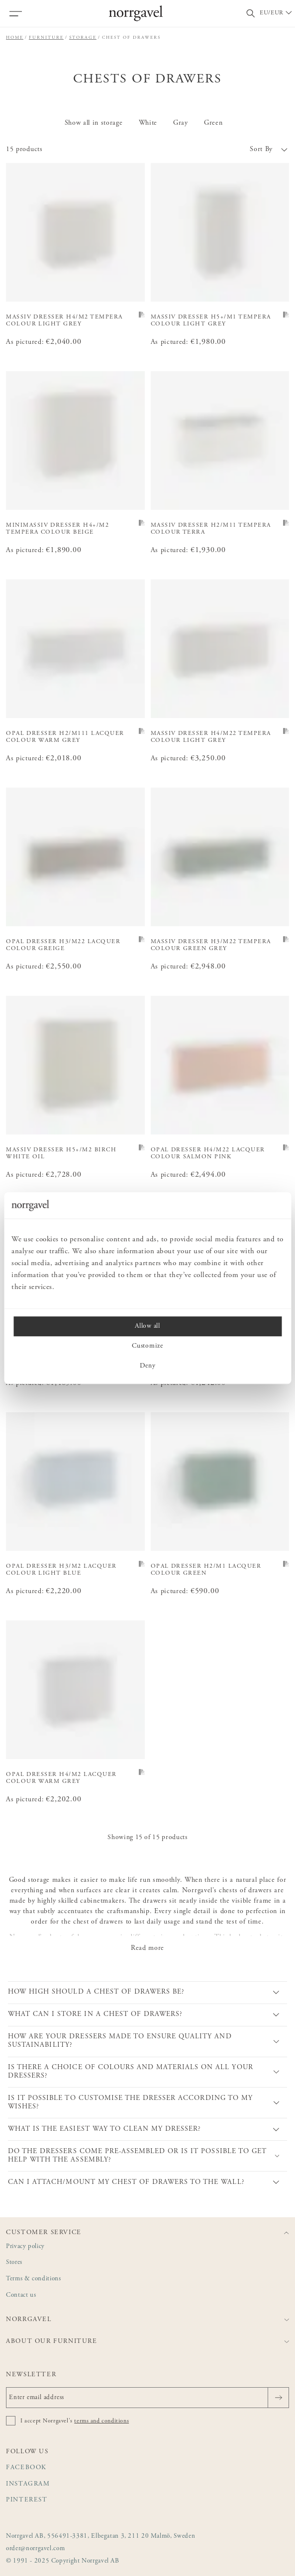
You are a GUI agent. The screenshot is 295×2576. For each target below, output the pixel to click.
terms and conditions (101, 2421)
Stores (14, 2262)
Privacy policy (25, 2247)
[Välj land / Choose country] (277, 13)
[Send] (278, 2397)
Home (14, 37)
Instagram (28, 2484)
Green (213, 123)
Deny (148, 1366)
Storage (83, 37)
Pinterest (27, 2500)
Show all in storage (94, 123)
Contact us (21, 2295)
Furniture (46, 37)
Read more (147, 1948)
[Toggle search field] (251, 13)
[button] (219, 149)
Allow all (147, 1326)
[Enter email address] (147, 2397)
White (148, 123)
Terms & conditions (33, 2279)
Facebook (26, 2468)
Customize (147, 1346)
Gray (180, 123)
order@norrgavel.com (35, 2549)
